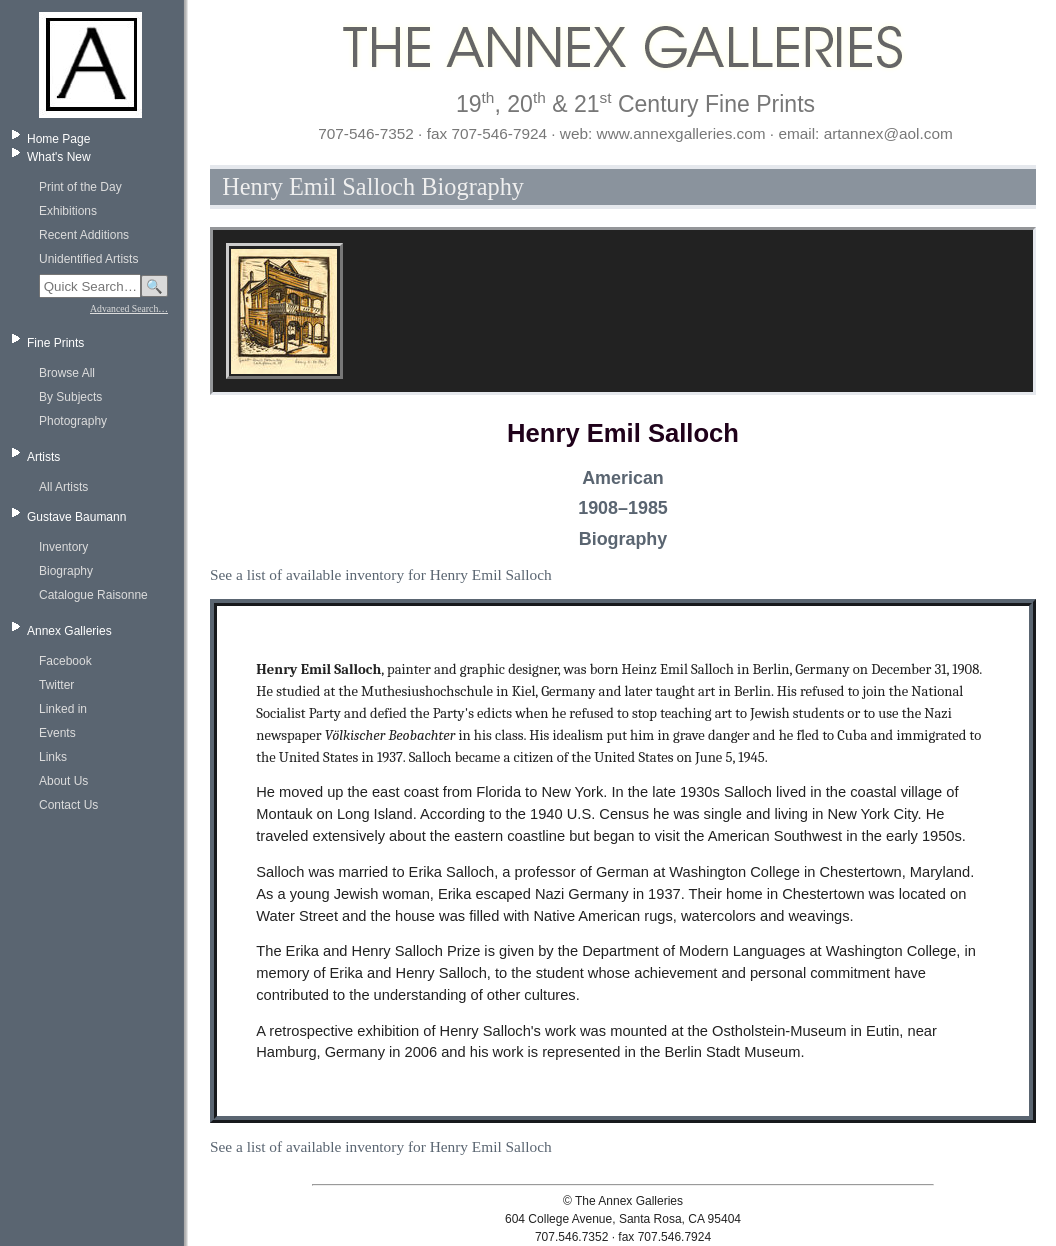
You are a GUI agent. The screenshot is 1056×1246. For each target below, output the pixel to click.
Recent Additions (84, 235)
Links (53, 757)
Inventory (63, 547)
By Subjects (70, 397)
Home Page (58, 139)
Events (57, 733)
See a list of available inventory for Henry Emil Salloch (381, 574)
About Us (63, 781)
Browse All (67, 373)
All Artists (63, 487)
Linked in (63, 709)
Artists (43, 457)
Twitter (56, 685)
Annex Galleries (69, 631)
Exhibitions (68, 211)
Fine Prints (55, 343)
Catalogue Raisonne (93, 595)
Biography (66, 571)
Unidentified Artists (88, 259)
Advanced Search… (129, 308)
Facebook (65, 661)
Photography (73, 421)
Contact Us (68, 805)
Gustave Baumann (76, 517)
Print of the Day (80, 187)
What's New (59, 157)
